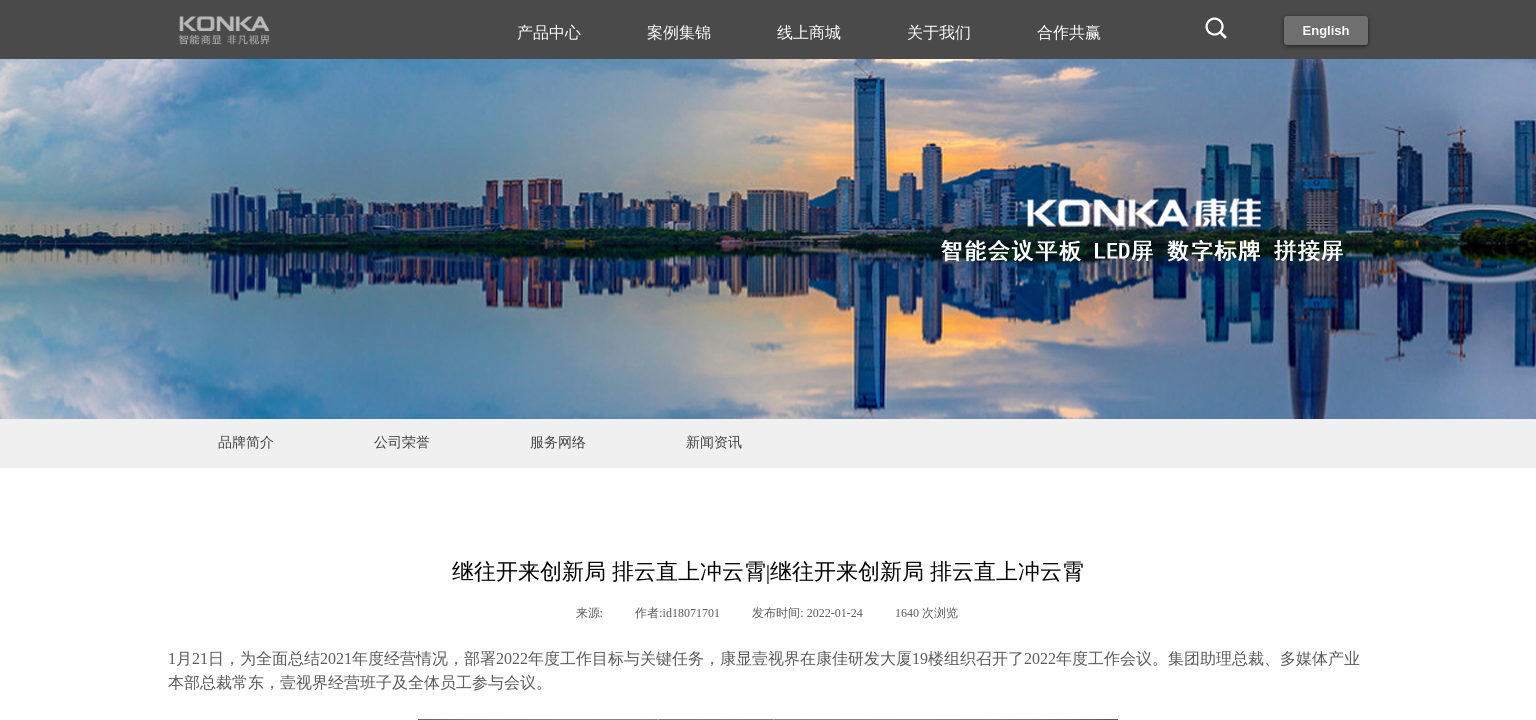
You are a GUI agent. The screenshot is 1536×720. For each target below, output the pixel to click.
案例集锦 (679, 32)
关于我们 (939, 32)
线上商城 (809, 32)
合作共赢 (1069, 32)
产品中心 (549, 32)
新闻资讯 (714, 442)
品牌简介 (246, 442)
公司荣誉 (402, 442)
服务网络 (558, 442)
